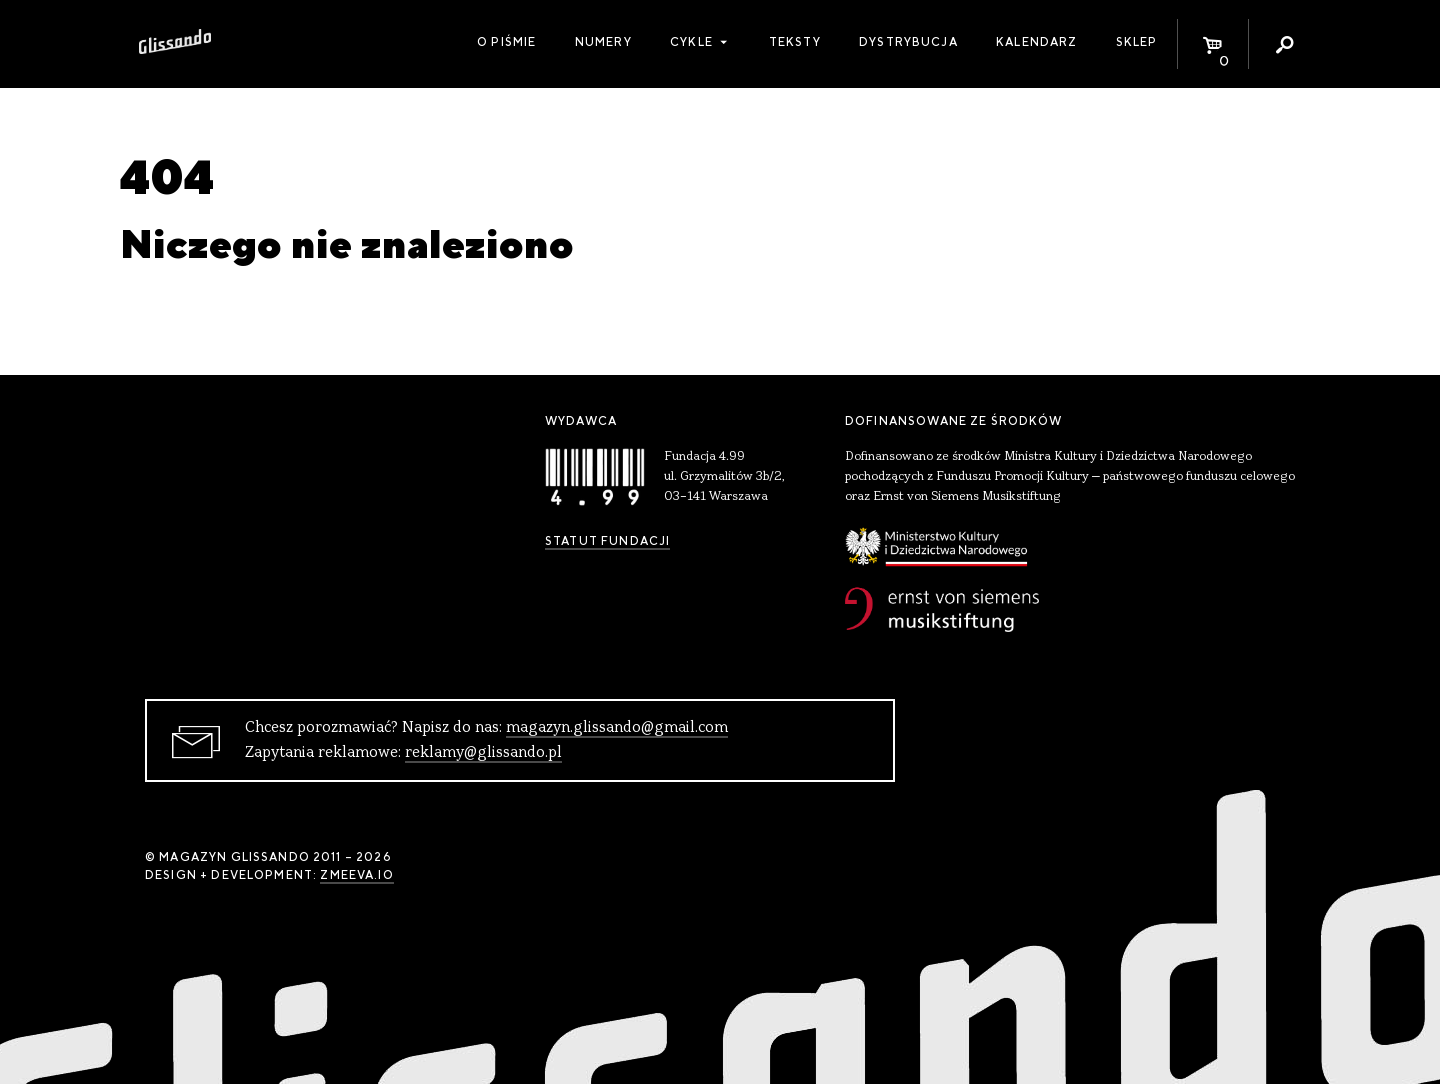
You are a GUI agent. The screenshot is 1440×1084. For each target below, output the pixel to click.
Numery (603, 42)
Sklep (1137, 42)
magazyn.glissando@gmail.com (617, 728)
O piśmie (506, 42)
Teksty (795, 42)
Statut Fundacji (607, 541)
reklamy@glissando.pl (483, 753)
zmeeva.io (356, 875)
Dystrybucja (908, 42)
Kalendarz (1036, 42)
